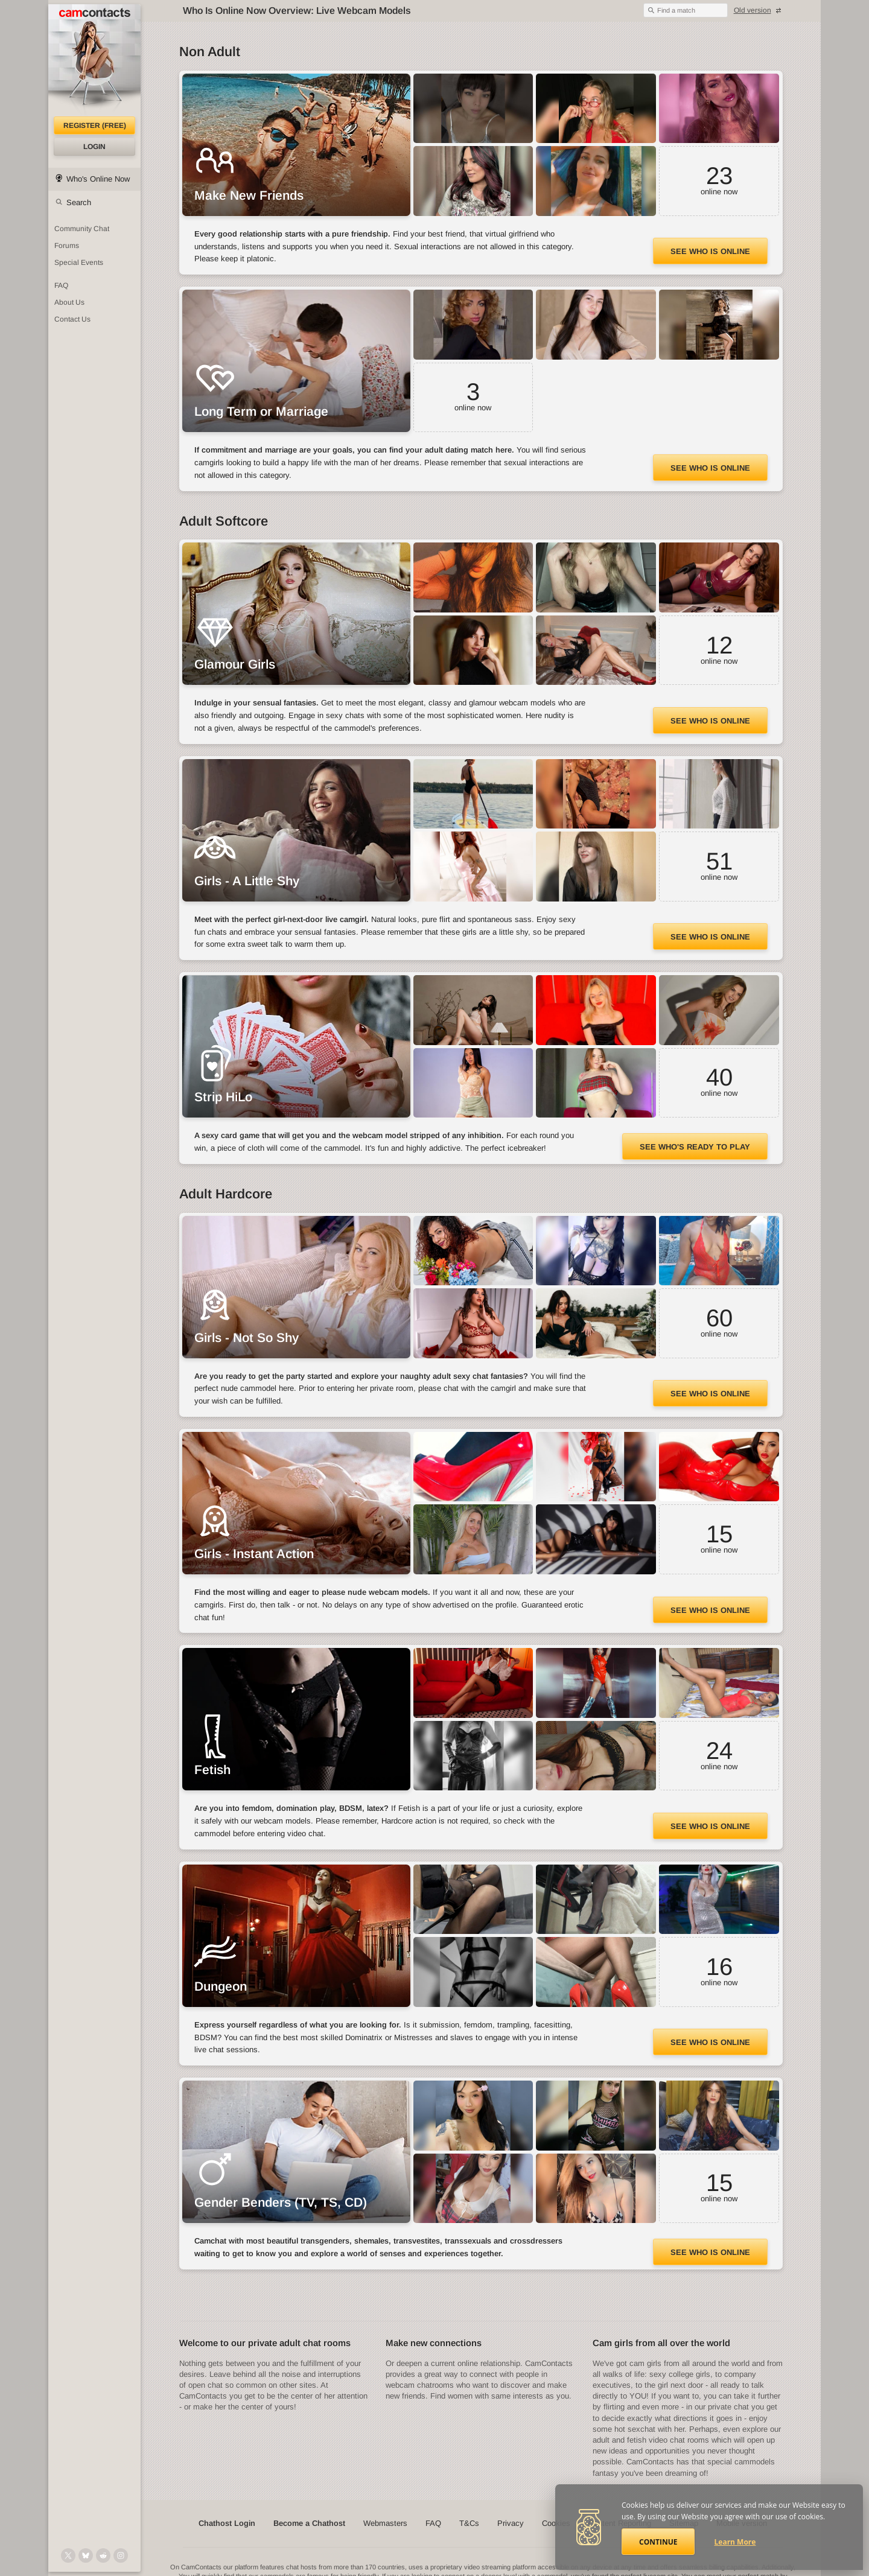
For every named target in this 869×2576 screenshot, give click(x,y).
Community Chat (81, 228)
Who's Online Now (98, 178)
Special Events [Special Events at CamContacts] (78, 262)
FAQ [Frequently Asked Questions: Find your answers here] (61, 285)
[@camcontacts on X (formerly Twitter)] (68, 2555)
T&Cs (469, 2523)
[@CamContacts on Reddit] (103, 2555)
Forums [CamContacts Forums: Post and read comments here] (66, 245)
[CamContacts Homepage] (94, 60)
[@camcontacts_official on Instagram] (120, 2555)
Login (94, 146)
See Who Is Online (710, 251)
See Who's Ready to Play (695, 1146)
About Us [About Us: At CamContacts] (69, 302)
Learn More (735, 2542)
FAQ (433, 2523)
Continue (658, 2542)
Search (78, 202)
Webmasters (385, 2523)
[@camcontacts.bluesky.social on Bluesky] (85, 2555)
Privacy (510, 2523)
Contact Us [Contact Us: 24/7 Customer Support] (72, 319)
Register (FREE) (94, 125)
